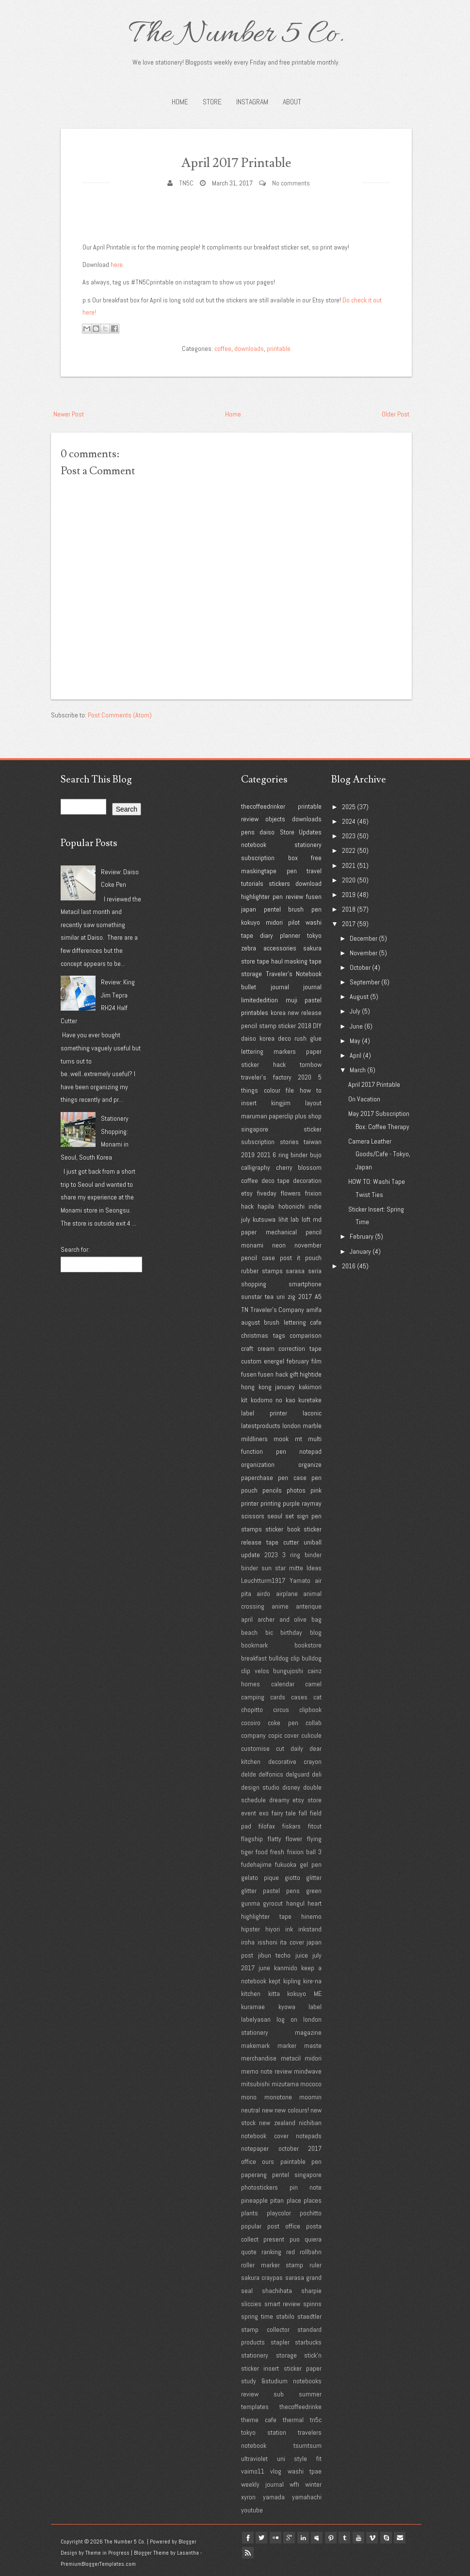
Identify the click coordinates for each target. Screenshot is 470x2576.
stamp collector (265, 2329)
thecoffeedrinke (300, 2406)
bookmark (254, 1645)
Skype (404, 2537)
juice (301, 1955)
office (248, 2161)
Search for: (75, 1249)
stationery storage (269, 2355)
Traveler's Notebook (294, 973)
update (250, 1554)
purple (291, 1503)
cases (299, 1697)
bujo (316, 1154)
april (247, 1619)
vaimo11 (252, 2471)
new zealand (277, 2122)
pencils (272, 1490)
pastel (313, 1000)
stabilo (285, 2316)
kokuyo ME (304, 1993)
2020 (304, 1077)
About (292, 102)
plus (301, 1116)
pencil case (258, 1257)
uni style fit (299, 2458)
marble (312, 1425)
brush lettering (285, 1322)
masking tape (303, 961)
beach (249, 1632)
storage (251, 973)
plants (249, 2213)
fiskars (291, 1826)
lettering (252, 1051)
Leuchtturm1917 (263, 1580)
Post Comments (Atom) (120, 715)
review (250, 818)
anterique (309, 1606)
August (359, 996)
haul (277, 961)
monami (252, 1245)
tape (263, 961)
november (308, 1245)
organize (310, 1464)
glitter (314, 1877)
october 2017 (300, 2148)
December (363, 938)
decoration (307, 1180)
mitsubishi (255, 2083)
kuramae (253, 2006)
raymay (312, 1503)
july (245, 1219)
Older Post (395, 414)
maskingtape (258, 870)
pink (316, 1490)
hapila (266, 1206)
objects (275, 818)
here (117, 264)
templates (255, 2406)
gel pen (311, 1864)
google (296, 2537)
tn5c (316, 2419)
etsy (247, 1193)
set (289, 1516)
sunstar (251, 1296)
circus (281, 1709)
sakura (312, 948)
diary (266, 935)
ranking (271, 2251)
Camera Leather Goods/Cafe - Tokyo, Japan (379, 1154)
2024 (349, 821)
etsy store (307, 1799)
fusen (314, 896)
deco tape (275, 1180)
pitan (277, 2200)
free (316, 857)
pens (248, 832)
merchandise (258, 2058)
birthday (291, 1632)
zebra (248, 948)
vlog (275, 2471)
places (313, 2200)
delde (248, 1774)
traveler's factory (266, 1077)
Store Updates (301, 832)
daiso (267, 832)
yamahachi (307, 2497)
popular (251, 2226)
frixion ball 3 (304, 1851)
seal (247, 2290)
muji (291, 1000)
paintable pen (301, 2161)
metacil (291, 2058)
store (248, 961)
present (273, 2239)
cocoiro (250, 1722)
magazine (308, 2032)
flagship (252, 1838)
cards (277, 1697)
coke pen (283, 1722)
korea (278, 1012)
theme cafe (258, 2419)
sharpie (311, 2290)
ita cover (292, 1942)
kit (244, 1400)
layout (313, 1102)
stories (289, 1141)
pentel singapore (297, 2174)
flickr (280, 2537)
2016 (349, 1266)
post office (283, 2226)
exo (264, 1813)
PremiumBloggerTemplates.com (98, 2564)
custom (251, 1361)
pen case (292, 1477)
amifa (314, 1309)
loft (306, 1219)
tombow (311, 1064)
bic (269, 1632)
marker (286, 2045)
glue (316, 1038)
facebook (249, 2537)
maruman (254, 1116)
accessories (279, 948)
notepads (309, 2135)
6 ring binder (290, 1154)
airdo (263, 1593)
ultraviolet (254, 2458)
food (262, 1851)
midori (274, 922)
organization (258, 1464)
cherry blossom (299, 1167)
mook (281, 1438)
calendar (282, 1683)
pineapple (254, 2200)
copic (275, 1735)
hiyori (272, 1929)
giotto (292, 1877)
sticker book (282, 1529)
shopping (253, 1284)
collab (314, 1722)
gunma (250, 1903)
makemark (255, 2045)
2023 (271, 1554)
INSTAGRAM (252, 102)
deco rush (292, 1038)
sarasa (295, 1270)
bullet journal (265, 986)
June (356, 1026)
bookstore (308, 1645)
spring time (257, 2316)
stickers (279, 883)
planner (290, 935)
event (248, 1813)
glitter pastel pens (270, 1890)
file (290, 1090)
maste (313, 2045)
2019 (248, 1154)
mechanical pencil (294, 1232)
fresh (277, 1851)
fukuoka (285, 1864)
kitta (274, 1993)
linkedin (311, 2537)
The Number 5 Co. (236, 35)
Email (249, 2549)
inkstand (310, 1929)
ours (268, 2161)
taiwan (313, 1141)
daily (297, 1748)
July (355, 1011)
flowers (291, 1193)
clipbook (310, 1709)
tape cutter (282, 1542)
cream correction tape (290, 1348)
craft (247, 1348)
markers (285, 1051)
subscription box (269, 857)
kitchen (250, 1993)
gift (294, 1374)
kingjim (281, 1102)
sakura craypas (262, 2277)
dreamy (279, 1799)
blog (316, 1632)
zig (291, 1296)
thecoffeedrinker (263, 806)
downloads (249, 348)
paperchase (257, 1477)
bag (316, 1619)
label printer (264, 1413)
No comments (291, 183)
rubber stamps (262, 1270)
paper (314, 1051)
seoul (274, 1516)
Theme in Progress (107, 2553)
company (253, 1735)
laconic (312, 1413)
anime (280, 1606)
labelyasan (256, 2019)
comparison (306, 1335)
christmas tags (263, 1335)
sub (279, 2394)
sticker (287, 1025)
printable (279, 348)
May (355, 1040)
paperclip (281, 1116)
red (290, 2251)
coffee (222, 348)
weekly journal (262, 2484)
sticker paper (303, 2368)
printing (270, 1503)
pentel (272, 909)
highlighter (255, 896)
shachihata (277, 2290)
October (360, 967)
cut (280, 1748)
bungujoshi (288, 1670)
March (358, 1069)
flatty (274, 1838)
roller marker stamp (272, 2264)
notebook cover (265, 2135)
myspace (327, 2537)
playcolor (279, 2213)
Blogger (187, 2541)
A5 (318, 1296)
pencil (249, 1025)
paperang (254, 2174)
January (360, 1251)
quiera (313, 2239)
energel (274, 1361)
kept (274, 1981)
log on (286, 2019)
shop (315, 1116)
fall (303, 1813)
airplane (287, 1593)
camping (252, 1697)
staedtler (309, 2316)
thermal (293, 2419)
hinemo (311, 1916)
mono (249, 2097)
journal (312, 986)
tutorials (252, 883)
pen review (288, 896)
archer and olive (282, 1619)
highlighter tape (266, 1916)
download (308, 883)
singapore (254, 1129)
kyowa (286, 2006)
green (314, 1890)
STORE (212, 102)
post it (290, 1257)
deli (317, 1774)
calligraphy (255, 1167)
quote (249, 2251)
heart (315, 1903)
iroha (248, 1942)
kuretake (310, 1400)
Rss (265, 2549)
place (294, 2200)
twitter (265, 2537)
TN (244, 1309)
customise (255, 1748)
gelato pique (260, 1877)
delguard (297, 1774)
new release (305, 1012)
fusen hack (273, 1374)
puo (295, 2239)
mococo (311, 2083)
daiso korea (258, 1038)
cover (291, 1735)
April (355, 1055)
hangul (295, 1903)
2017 (305, 1296)
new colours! (292, 2110)
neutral (250, 2110)
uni (280, 1296)
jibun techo (274, 1955)
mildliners (254, 1438)
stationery (308, 844)
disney (291, 1787)
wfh (294, 2484)
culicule (311, 1735)
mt (298, 1438)
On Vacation (364, 1099)
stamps (251, 1529)
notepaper (255, 2148)
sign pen (309, 1516)
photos (296, 1490)
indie (315, 1206)
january (285, 1386)
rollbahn (311, 2251)
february (298, 1361)
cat (317, 1697)
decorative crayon (295, 1761)
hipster (250, 1929)
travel (314, 870)
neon (279, 1245)
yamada (274, 2497)
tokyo (314, 935)
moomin (310, 2097)
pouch (313, 1257)
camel (313, 1683)
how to (311, 1090)
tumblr (358, 2537)
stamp (267, 1025)
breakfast (254, 1658)
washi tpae (305, 2471)
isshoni (267, 1942)
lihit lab (288, 1219)
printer (250, 1503)
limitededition (259, 1000)
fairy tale (284, 1813)
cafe (316, 1322)
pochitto (311, 2213)
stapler (280, 2342)
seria (315, 1270)
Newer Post (68, 414)
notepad (310, 1451)
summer (310, 2394)
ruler (315, 2264)
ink (289, 1929)
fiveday (266, 1193)
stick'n (313, 2355)
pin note (306, 2187)
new (267, 2110)
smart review (282, 2303)
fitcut (315, 1826)
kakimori (310, 1386)
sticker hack (263, 1064)
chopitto (252, 1709)
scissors (252, 1516)
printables (254, 1012)
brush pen (305, 909)
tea (269, 1296)
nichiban (310, 2122)
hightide (311, 1374)
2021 (264, 1154)
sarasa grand (303, 2277)
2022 (349, 850)
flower (294, 1838)
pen (292, 870)
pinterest (342, 2537)
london (291, 1425)
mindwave (308, 2071)
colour (272, 1090)
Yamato (300, 1580)
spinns (312, 2303)
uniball (313, 1542)
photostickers (259, 2187)
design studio (260, 1787)
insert (249, 1102)
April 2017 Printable (236, 161)
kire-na (312, 1981)
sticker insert (260, 2368)
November (363, 952)
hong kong (256, 1386)
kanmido (285, 1967)
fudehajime (256, 1864)
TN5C (186, 183)
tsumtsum (307, 2445)
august (250, 1322)
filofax (267, 1826)
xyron (248, 2497)
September (365, 982)
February (361, 1236)
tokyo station (263, 2432)
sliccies (251, 2303)
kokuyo (250, 922)
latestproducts (260, 1425)
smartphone (305, 1284)
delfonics (271, 1774)
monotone (278, 2097)
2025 (349, 806)
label (315, 2006)
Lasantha (188, 2553)
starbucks (308, 2342)
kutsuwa (264, 1219)
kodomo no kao (273, 1400)
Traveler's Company (277, 1309)
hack (247, 1206)
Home (180, 102)
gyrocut (273, 1903)
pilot (294, 922)
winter (313, 2484)
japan (248, 909)
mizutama (285, 2083)
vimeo (389, 2537)
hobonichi (291, 1206)
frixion (313, 1193)
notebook (253, 844)
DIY (317, 1025)
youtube (252, 2510)
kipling (292, 1981)
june (264, 1967)
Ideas (314, 1567)
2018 (304, 1025)
